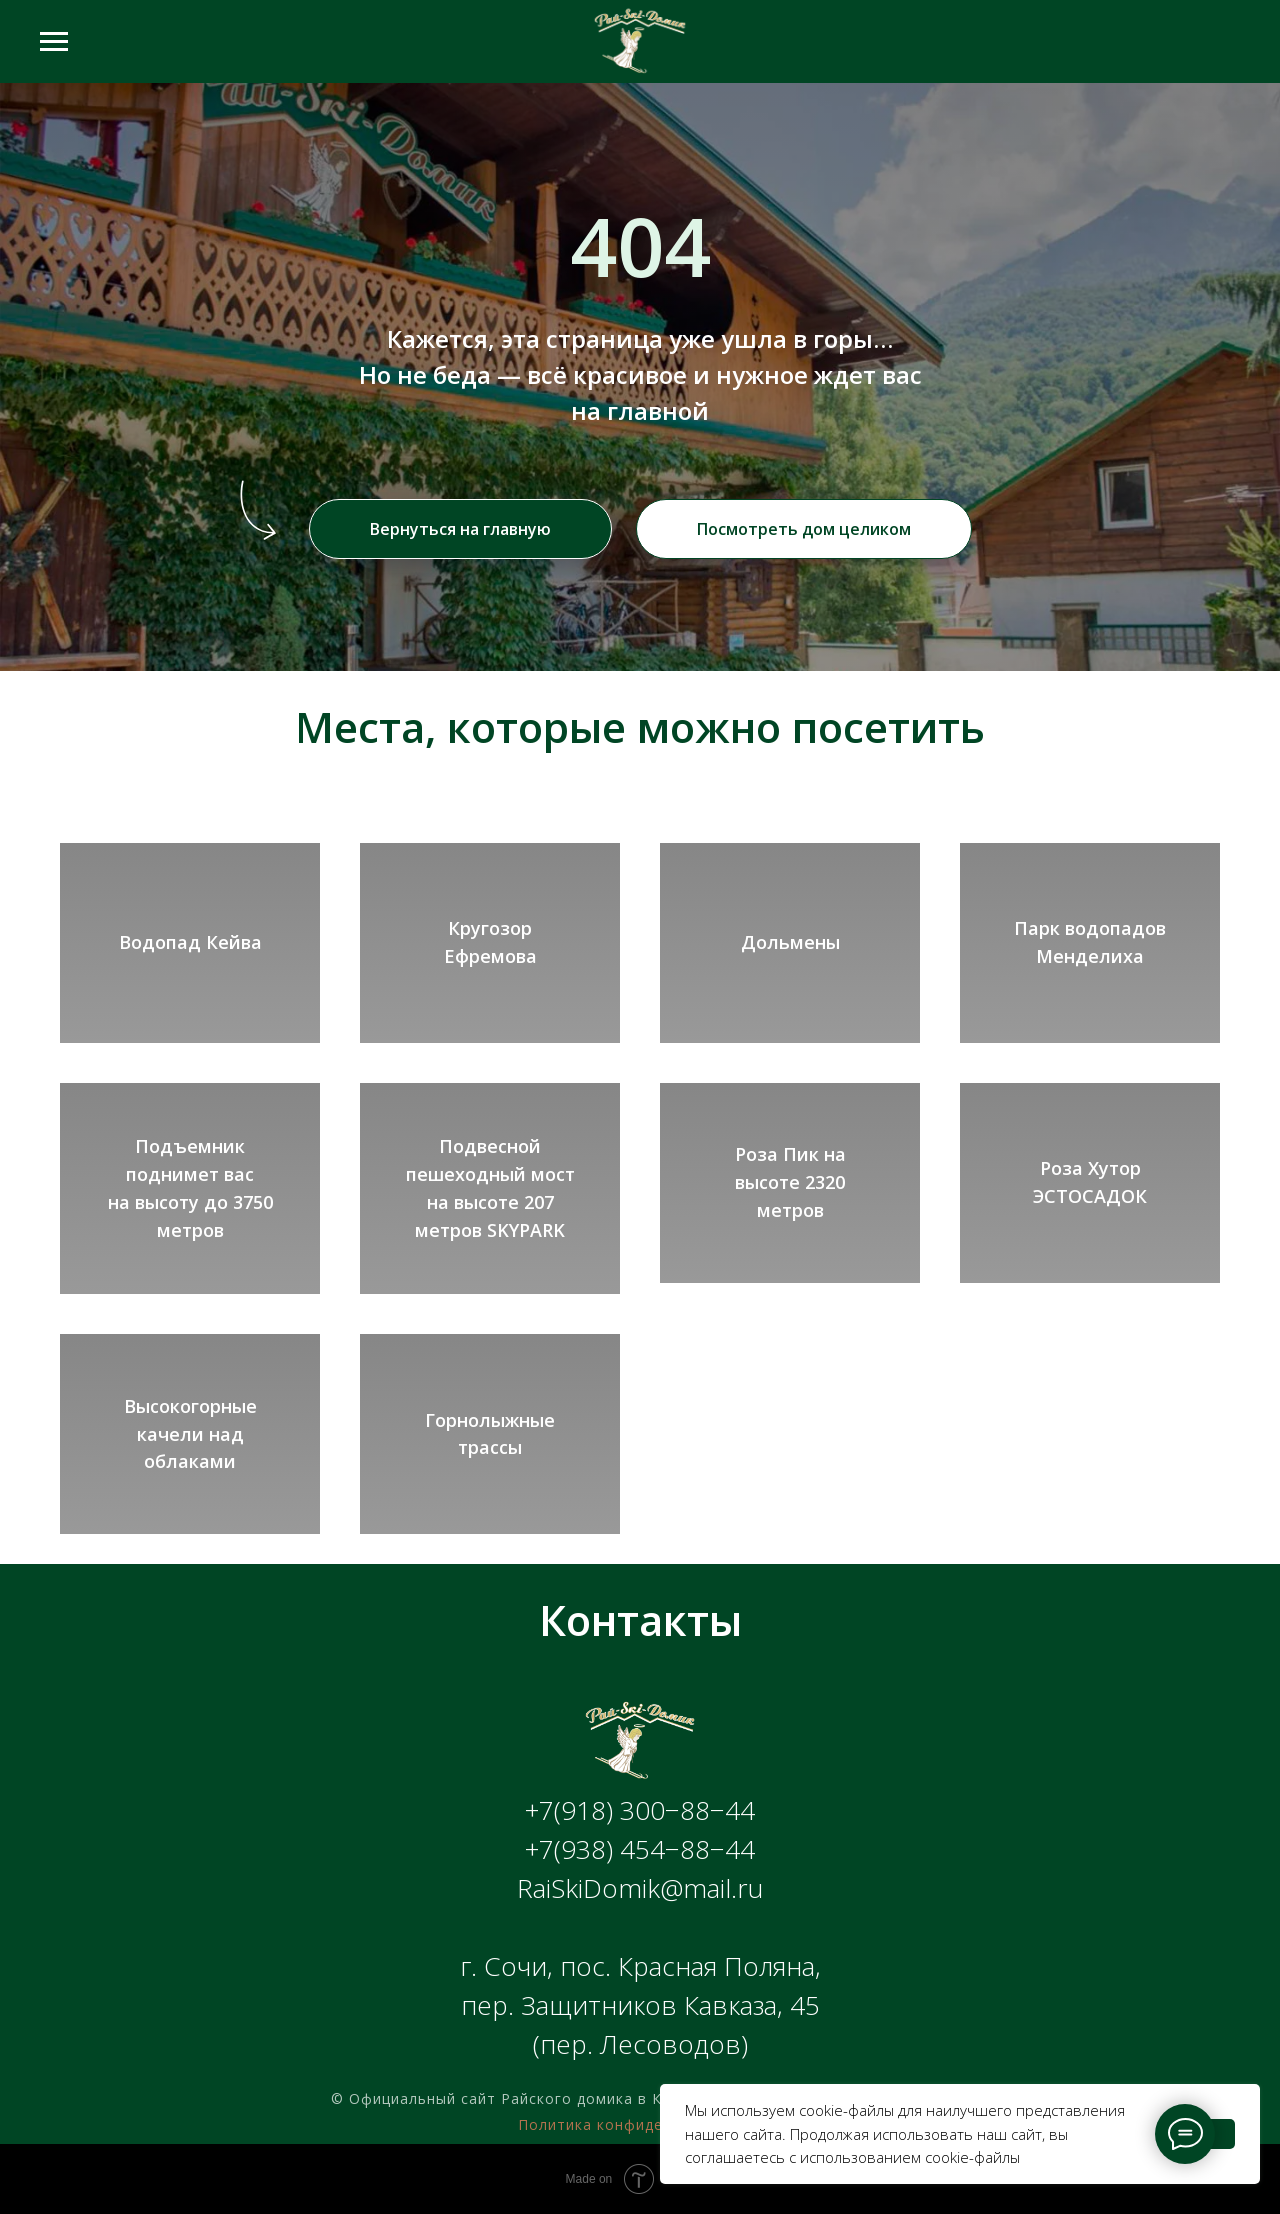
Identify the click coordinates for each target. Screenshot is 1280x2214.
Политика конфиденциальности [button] (640, 2124)
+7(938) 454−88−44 (640, 1849)
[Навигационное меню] (54, 42)
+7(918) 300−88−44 (640, 1810)
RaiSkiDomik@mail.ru (640, 1888)
